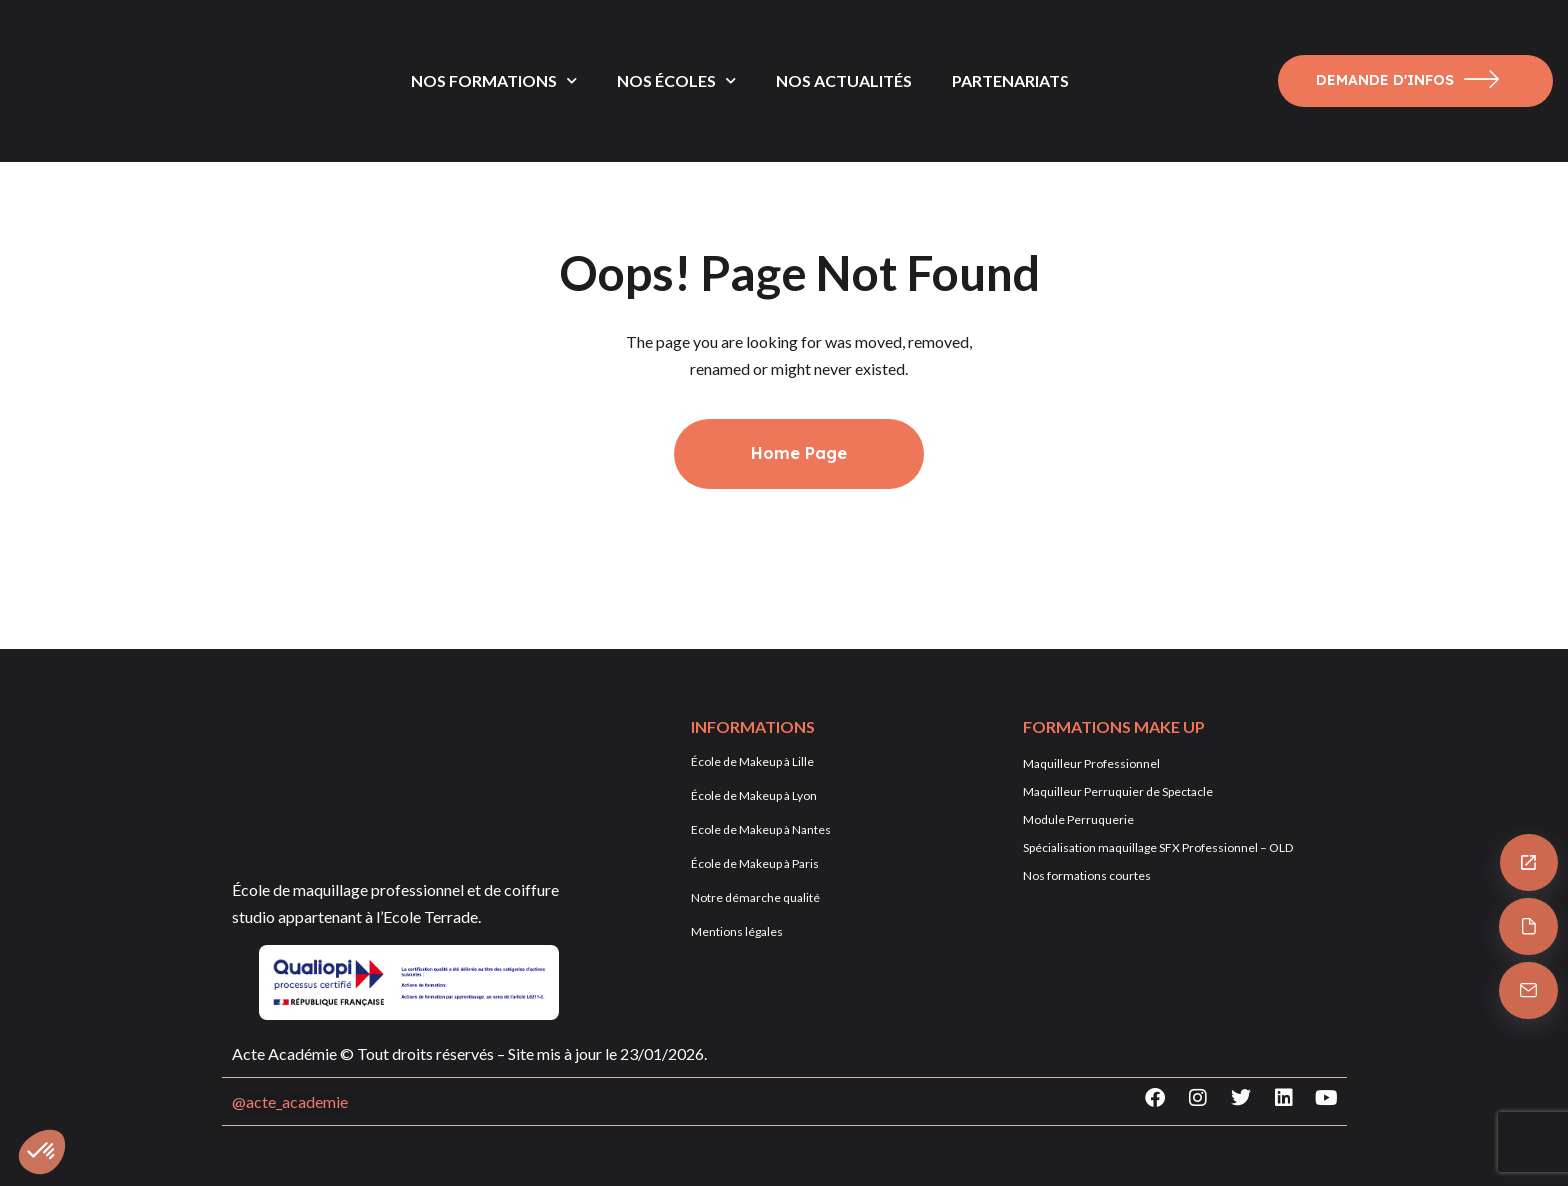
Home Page (799, 453)
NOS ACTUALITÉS (844, 80)
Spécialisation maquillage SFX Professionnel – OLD (1158, 847)
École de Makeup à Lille (752, 761)
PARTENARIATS (1010, 80)
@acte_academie (290, 1101)
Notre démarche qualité (755, 897)
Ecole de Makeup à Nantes (761, 829)
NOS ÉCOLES (676, 80)
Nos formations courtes (1087, 875)
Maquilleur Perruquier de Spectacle (1118, 791)
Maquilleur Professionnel (1091, 763)
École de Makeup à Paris (755, 863)
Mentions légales (737, 931)
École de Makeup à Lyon (754, 795)
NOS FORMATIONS (494, 80)
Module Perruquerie (1078, 819)
